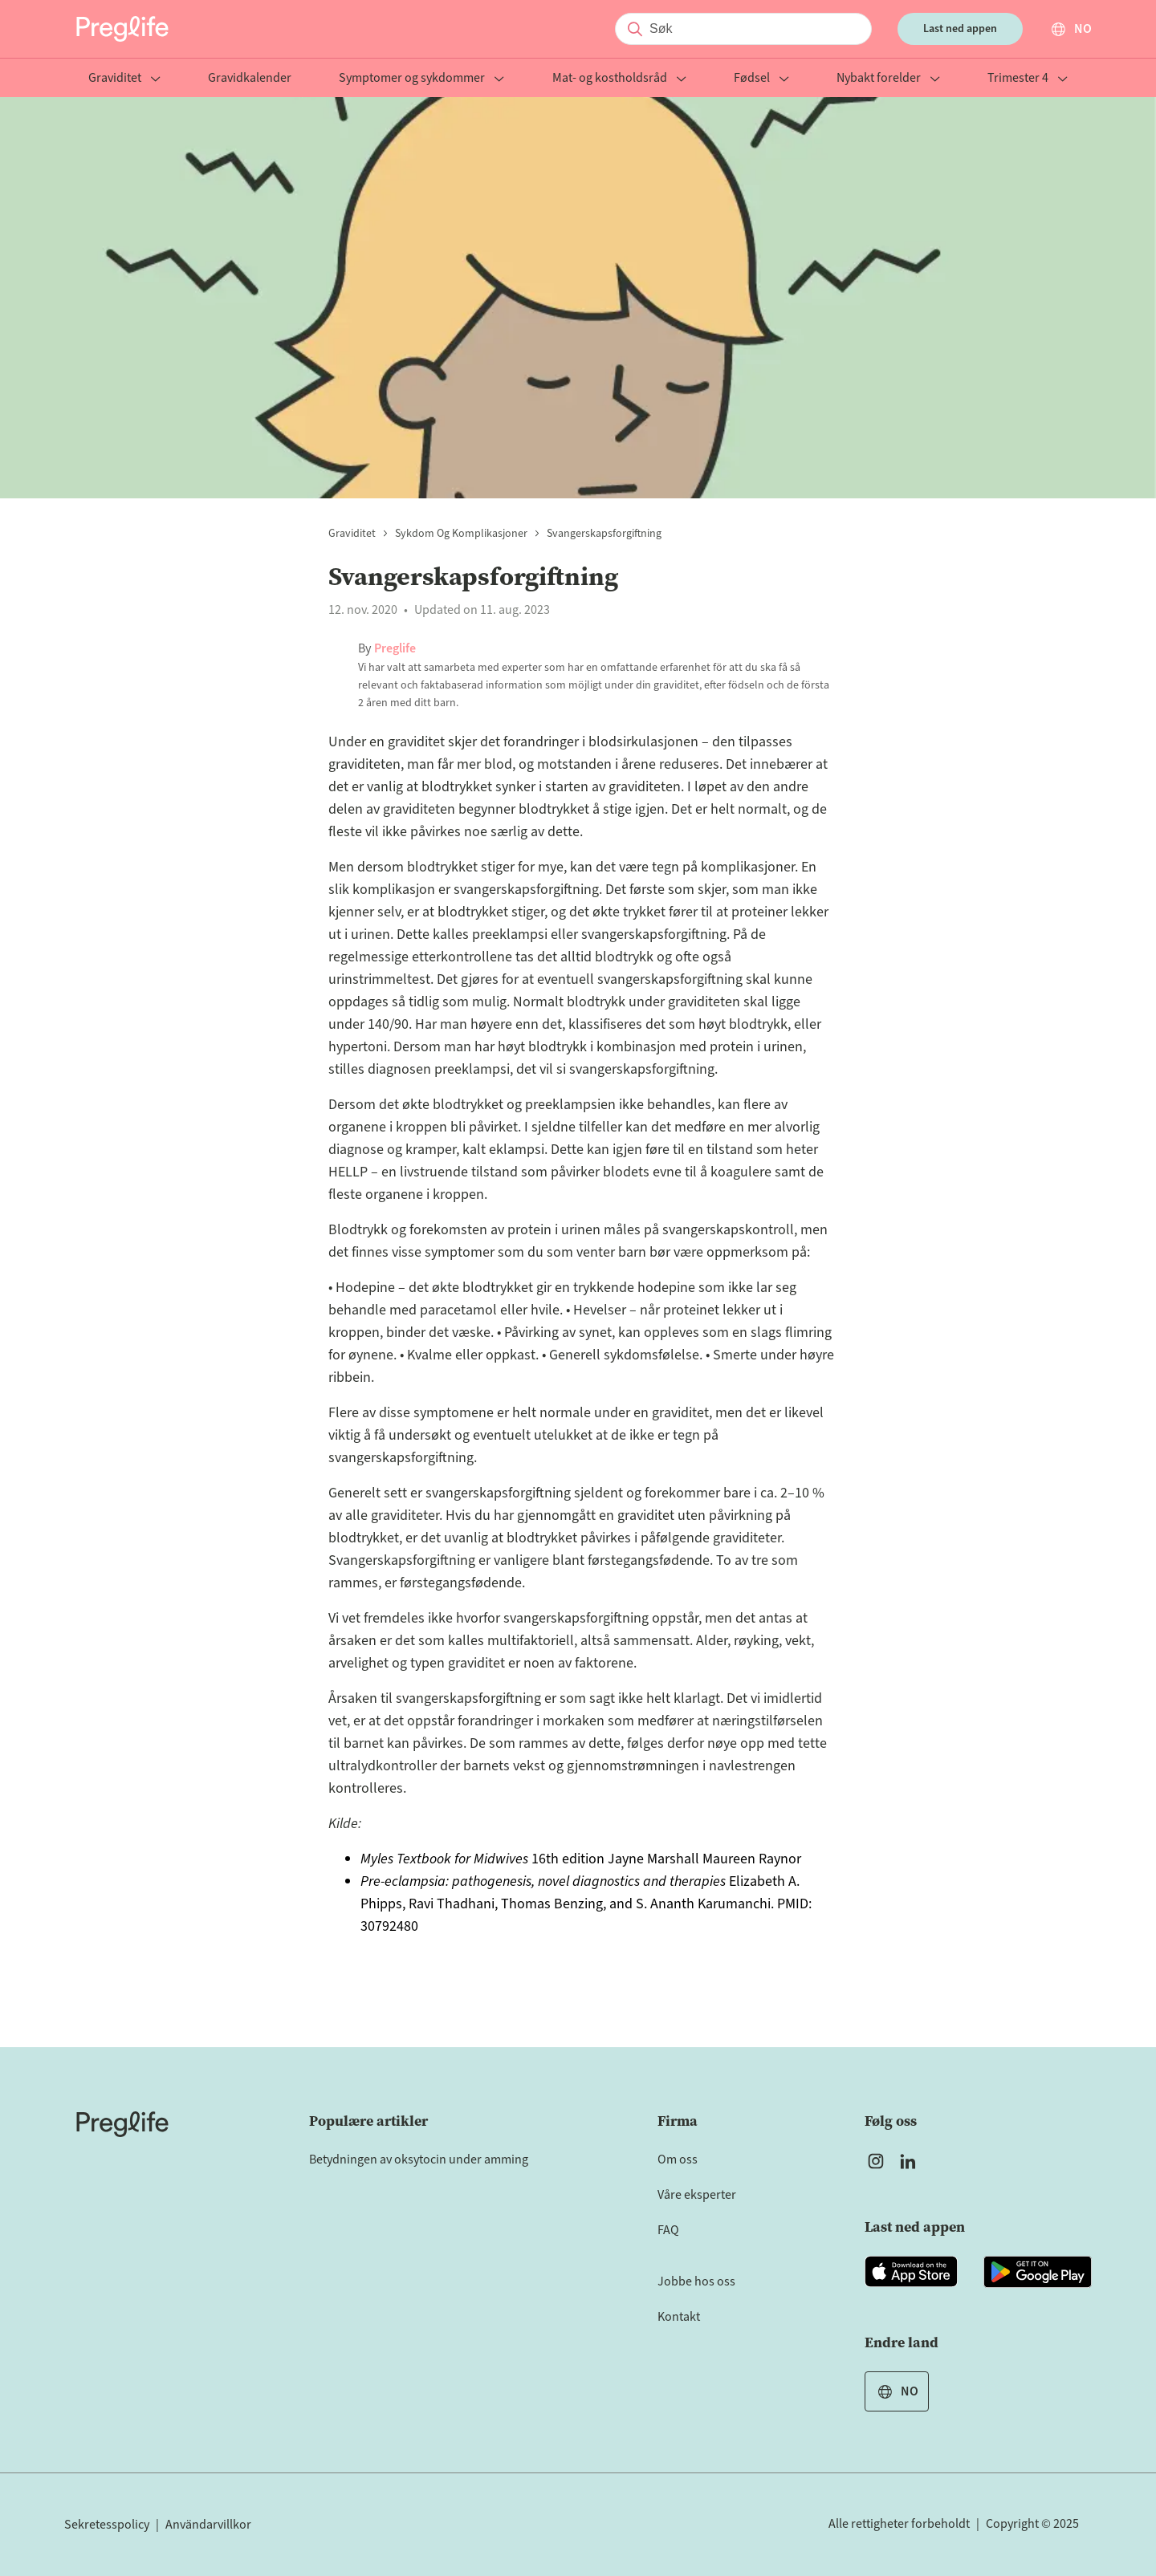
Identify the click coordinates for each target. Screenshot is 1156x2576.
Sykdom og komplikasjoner (461, 534)
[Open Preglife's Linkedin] (911, 2161)
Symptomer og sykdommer (421, 79)
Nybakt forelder (888, 79)
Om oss (677, 2159)
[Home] (122, 2124)
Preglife (395, 648)
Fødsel (761, 79)
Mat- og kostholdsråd (619, 79)
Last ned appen (960, 29)
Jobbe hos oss (696, 2281)
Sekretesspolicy (106, 2524)
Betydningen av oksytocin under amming (418, 2159)
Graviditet (124, 79)
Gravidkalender (249, 79)
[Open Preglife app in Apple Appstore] (911, 2272)
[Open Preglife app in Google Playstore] (1037, 2272)
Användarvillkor (208, 2524)
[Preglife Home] (122, 29)
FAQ (668, 2230)
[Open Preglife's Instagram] (876, 2161)
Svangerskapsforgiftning (604, 534)
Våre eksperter (696, 2195)
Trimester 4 (1027, 79)
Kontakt (678, 2317)
